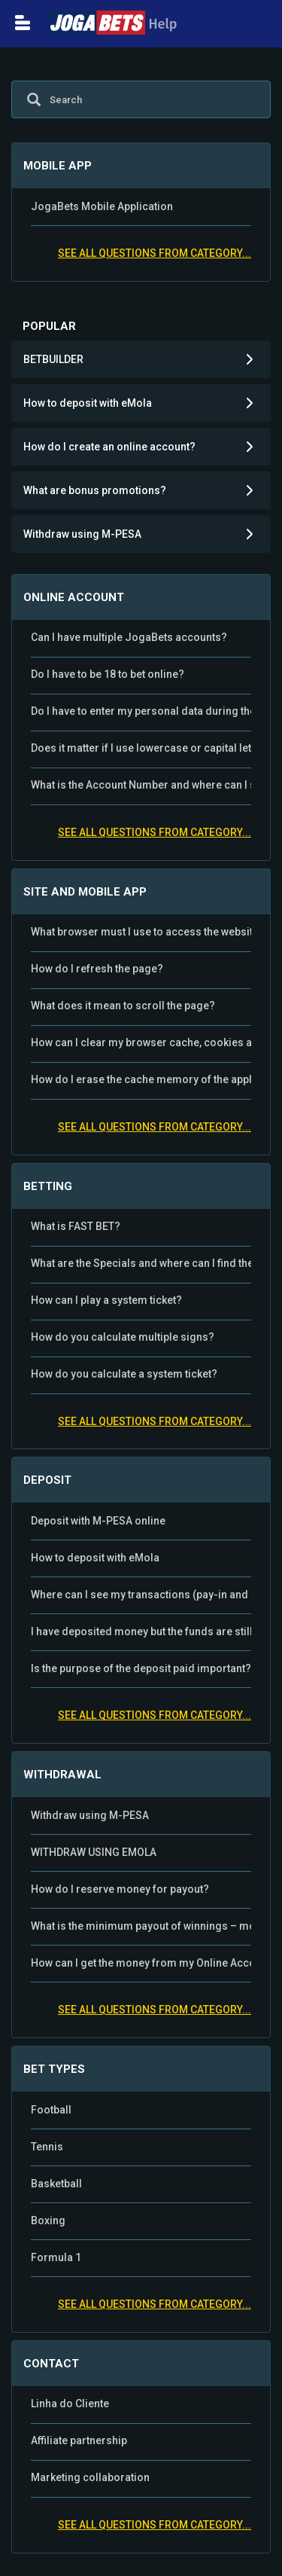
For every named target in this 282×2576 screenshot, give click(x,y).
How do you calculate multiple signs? (122, 1337)
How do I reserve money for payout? (120, 1889)
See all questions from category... (154, 253)
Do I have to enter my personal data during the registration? (141, 711)
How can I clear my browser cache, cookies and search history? (141, 1042)
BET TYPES (54, 2069)
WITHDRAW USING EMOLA (93, 1852)
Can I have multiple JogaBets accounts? (129, 637)
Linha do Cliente (70, 2403)
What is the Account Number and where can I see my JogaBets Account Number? (141, 785)
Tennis (47, 2147)
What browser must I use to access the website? (141, 932)
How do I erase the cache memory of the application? (141, 1079)
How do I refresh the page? (97, 969)
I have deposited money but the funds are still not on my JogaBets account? (141, 1631)
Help (113, 24)
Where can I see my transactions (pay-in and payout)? (141, 1595)
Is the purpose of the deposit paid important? (141, 1668)
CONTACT (51, 2363)
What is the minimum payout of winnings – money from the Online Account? (141, 1926)
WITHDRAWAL (62, 1774)
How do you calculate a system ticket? (124, 1374)
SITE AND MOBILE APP (85, 892)
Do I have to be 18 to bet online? (107, 674)
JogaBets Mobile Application (102, 206)
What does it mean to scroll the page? (123, 1006)
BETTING (47, 1186)
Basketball (56, 2184)
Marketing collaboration (90, 2477)
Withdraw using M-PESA (90, 1815)
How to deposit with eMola (95, 1558)
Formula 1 (56, 2257)
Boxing (48, 2220)
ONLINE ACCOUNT (73, 597)
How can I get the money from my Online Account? (141, 1963)
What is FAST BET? (75, 1226)
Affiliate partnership (79, 2440)
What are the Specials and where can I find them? (141, 1263)
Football (51, 2110)
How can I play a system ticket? (106, 1300)
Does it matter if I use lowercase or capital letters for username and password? (141, 748)
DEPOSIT (47, 1480)
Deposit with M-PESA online (98, 1521)
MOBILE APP (57, 165)
